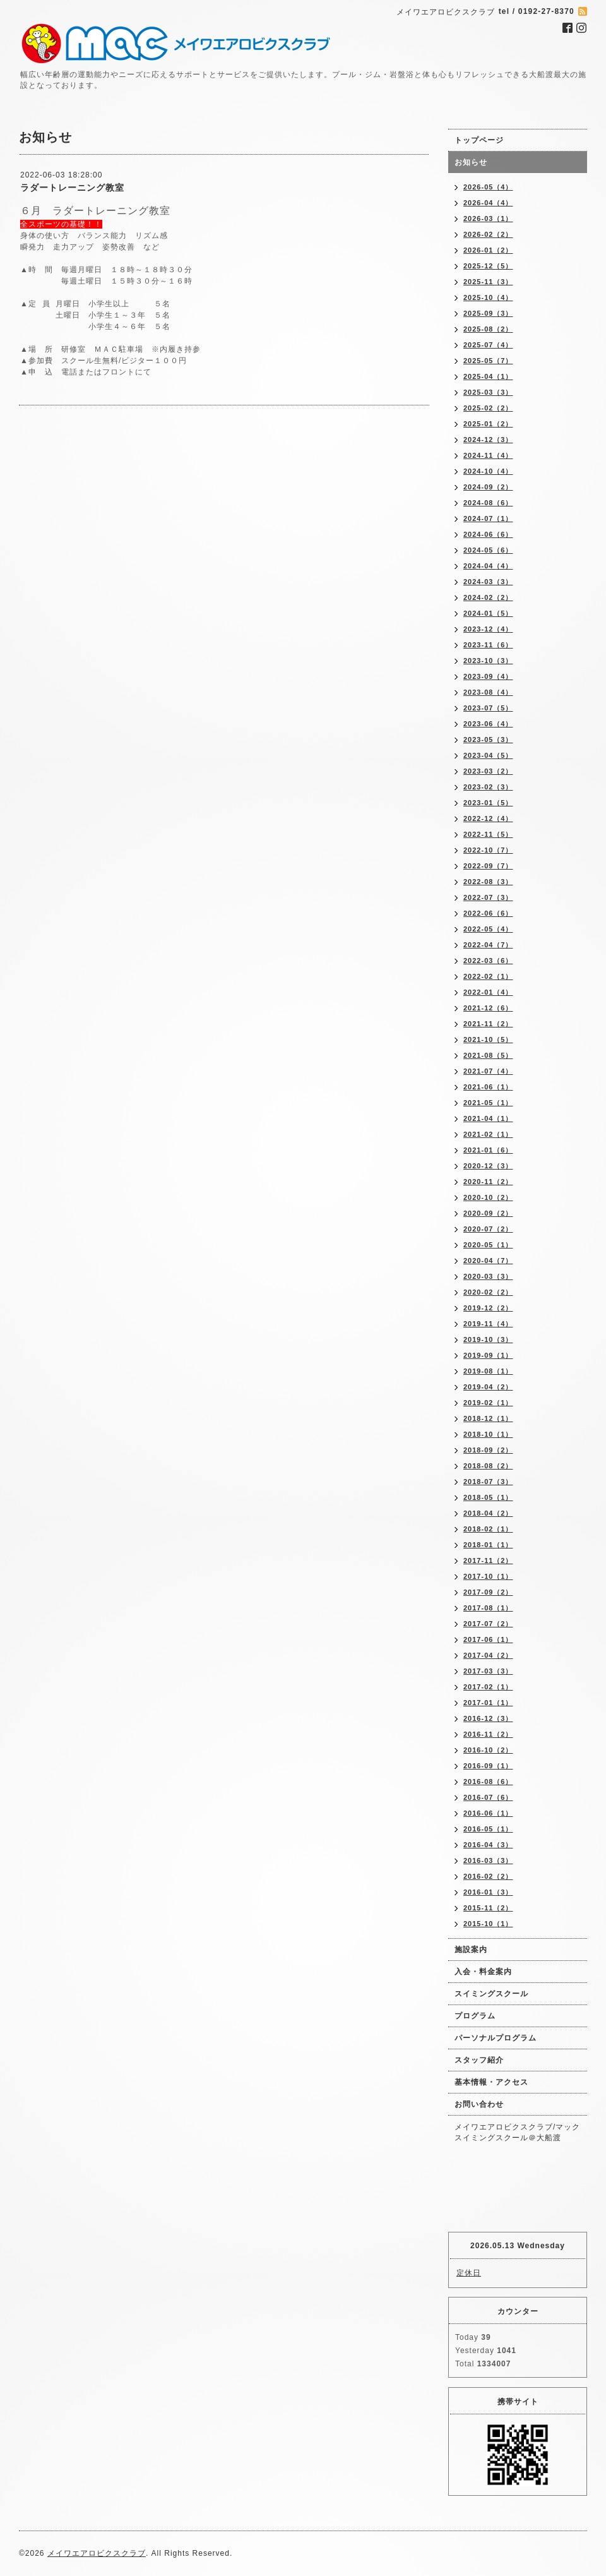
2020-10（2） (488, 1197)
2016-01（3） (488, 1892)
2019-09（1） (488, 1355)
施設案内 (470, 1949)
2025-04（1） (488, 376)
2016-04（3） (488, 1844)
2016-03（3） (488, 1860)
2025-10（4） (488, 297)
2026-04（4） (488, 203)
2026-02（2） (488, 234)
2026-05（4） (488, 187)
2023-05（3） (488, 739)
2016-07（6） (488, 1797)
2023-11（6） (488, 645)
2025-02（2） (488, 408)
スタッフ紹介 (479, 2060)
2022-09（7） (488, 866)
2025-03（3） (488, 392)
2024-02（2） (488, 597)
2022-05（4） (488, 929)
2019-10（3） (488, 1339)
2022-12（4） (488, 818)
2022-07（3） (488, 897)
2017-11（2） (488, 1560)
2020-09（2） (488, 1213)
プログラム (475, 2015)
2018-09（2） (488, 1450)
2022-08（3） (488, 881)
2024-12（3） (488, 439)
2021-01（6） (488, 1150)
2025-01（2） (488, 424)
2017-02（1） (488, 1687)
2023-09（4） (488, 676)
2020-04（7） (488, 1260)
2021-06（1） (488, 1087)
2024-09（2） (488, 487)
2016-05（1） (488, 1829)
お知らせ (470, 162)
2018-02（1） (488, 1529)
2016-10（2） (488, 1750)
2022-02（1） (488, 976)
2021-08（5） (488, 1055)
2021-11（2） (488, 1023)
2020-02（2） (488, 1292)
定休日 (468, 2272)
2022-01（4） (488, 992)
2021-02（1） (488, 1134)
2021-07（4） (488, 1071)
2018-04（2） (488, 1513)
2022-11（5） (488, 834)
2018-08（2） (488, 1466)
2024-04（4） (488, 566)
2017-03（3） (488, 1671)
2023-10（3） (488, 660)
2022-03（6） (488, 960)
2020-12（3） (488, 1166)
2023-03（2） (488, 771)
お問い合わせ (479, 2104)
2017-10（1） (488, 1576)
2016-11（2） (488, 1734)
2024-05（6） (488, 550)
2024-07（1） (488, 518)
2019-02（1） (488, 1402)
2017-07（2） (488, 1623)
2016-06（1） (488, 1813)
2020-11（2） (488, 1181)
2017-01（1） (488, 1702)
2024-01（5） (488, 613)
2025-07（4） (488, 345)
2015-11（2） (488, 1908)
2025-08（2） (488, 329)
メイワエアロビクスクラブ (96, 2553)
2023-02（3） (488, 787)
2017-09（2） (488, 1592)
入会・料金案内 (483, 1971)
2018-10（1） (488, 1434)
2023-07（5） (488, 708)
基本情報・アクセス (491, 2082)
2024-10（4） (488, 471)
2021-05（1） (488, 1102)
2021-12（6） (488, 1008)
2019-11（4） (488, 1323)
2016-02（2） (488, 1876)
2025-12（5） (488, 266)
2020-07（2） (488, 1229)
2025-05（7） (488, 360)
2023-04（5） (488, 755)
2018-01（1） (488, 1545)
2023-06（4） (488, 724)
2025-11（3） (488, 281)
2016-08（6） (488, 1781)
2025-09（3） (488, 313)
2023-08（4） (488, 692)
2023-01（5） (488, 802)
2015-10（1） (488, 1923)
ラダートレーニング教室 (72, 188)
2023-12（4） (488, 629)
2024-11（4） (488, 455)
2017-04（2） (488, 1655)
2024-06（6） (488, 534)
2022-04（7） (488, 945)
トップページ (479, 140)
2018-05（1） (488, 1497)
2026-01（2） (488, 250)
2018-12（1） (488, 1418)
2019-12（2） (488, 1308)
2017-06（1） (488, 1639)
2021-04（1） (488, 1118)
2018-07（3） (488, 1481)
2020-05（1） (488, 1245)
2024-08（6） (488, 502)
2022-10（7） (488, 850)
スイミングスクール (491, 1993)
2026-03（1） (488, 218)
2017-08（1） (488, 1608)
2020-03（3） (488, 1276)
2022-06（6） (488, 913)
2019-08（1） (488, 1371)
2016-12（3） (488, 1718)
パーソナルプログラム (495, 2038)
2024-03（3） (488, 581)
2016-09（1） (488, 1766)
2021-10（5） (488, 1039)
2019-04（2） (488, 1387)
